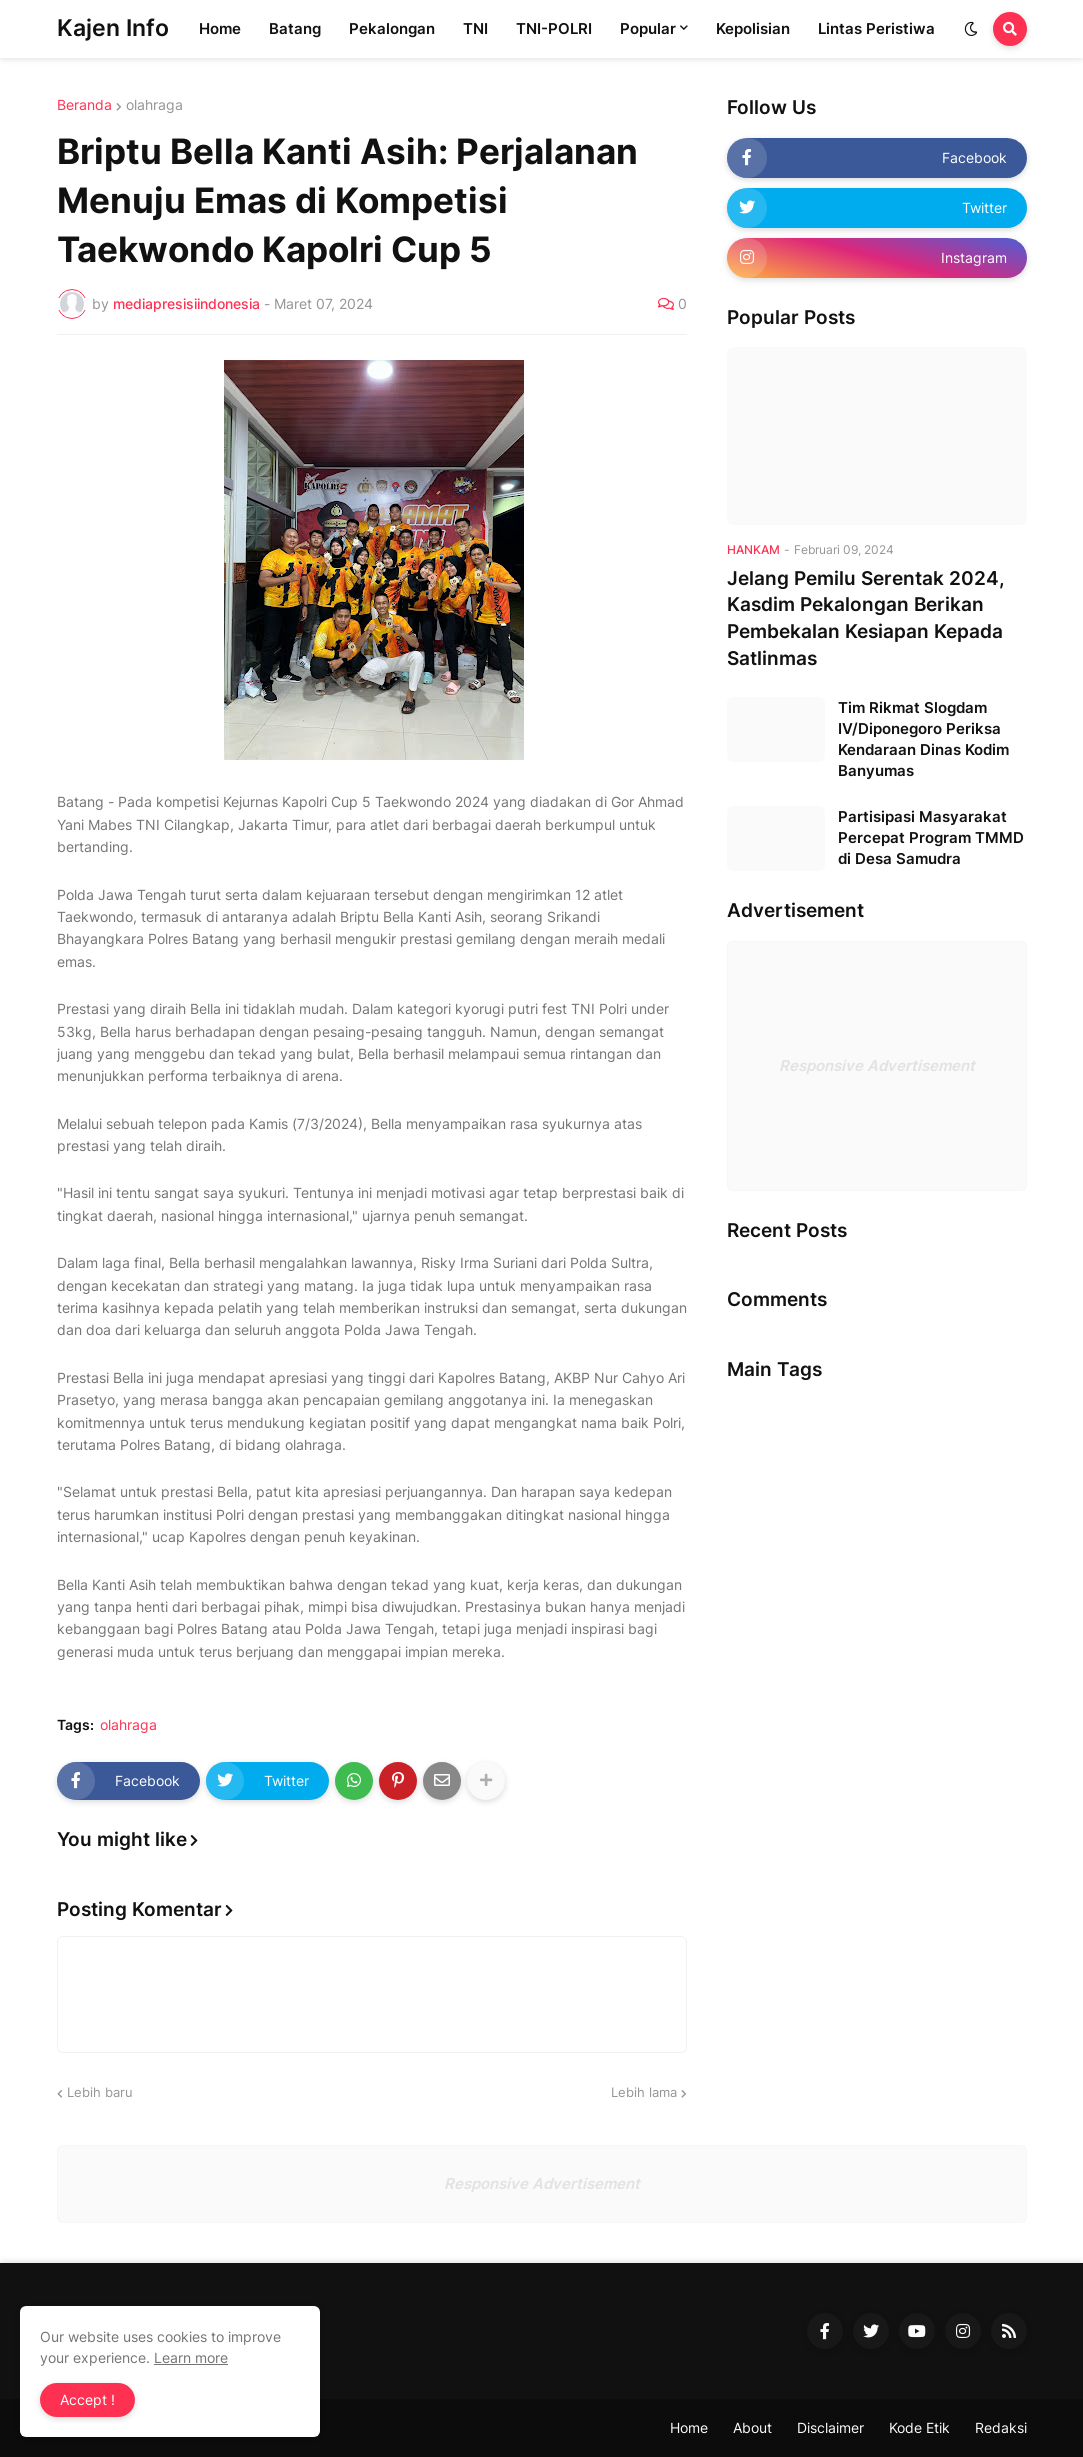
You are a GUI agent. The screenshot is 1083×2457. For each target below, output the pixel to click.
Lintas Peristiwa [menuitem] (876, 28)
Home (689, 2427)
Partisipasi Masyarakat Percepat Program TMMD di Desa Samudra (931, 837)
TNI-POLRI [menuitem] (554, 28)
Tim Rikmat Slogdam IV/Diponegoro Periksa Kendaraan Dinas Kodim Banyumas (923, 739)
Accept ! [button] (87, 2399)
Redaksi (1001, 2427)
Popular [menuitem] (648, 28)
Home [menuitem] (220, 28)
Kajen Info (113, 28)
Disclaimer (830, 2427)
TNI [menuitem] (475, 28)
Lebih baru (100, 2092)
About (752, 2427)
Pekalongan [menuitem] (392, 28)
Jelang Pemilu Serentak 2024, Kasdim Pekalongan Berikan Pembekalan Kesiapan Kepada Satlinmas (866, 618)
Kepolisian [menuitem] (753, 28)
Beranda (84, 105)
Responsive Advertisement (877, 1065)
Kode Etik (919, 2427)
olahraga (154, 105)
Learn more (191, 2357)
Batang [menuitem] (295, 28)
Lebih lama (644, 2092)
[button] (971, 29)
